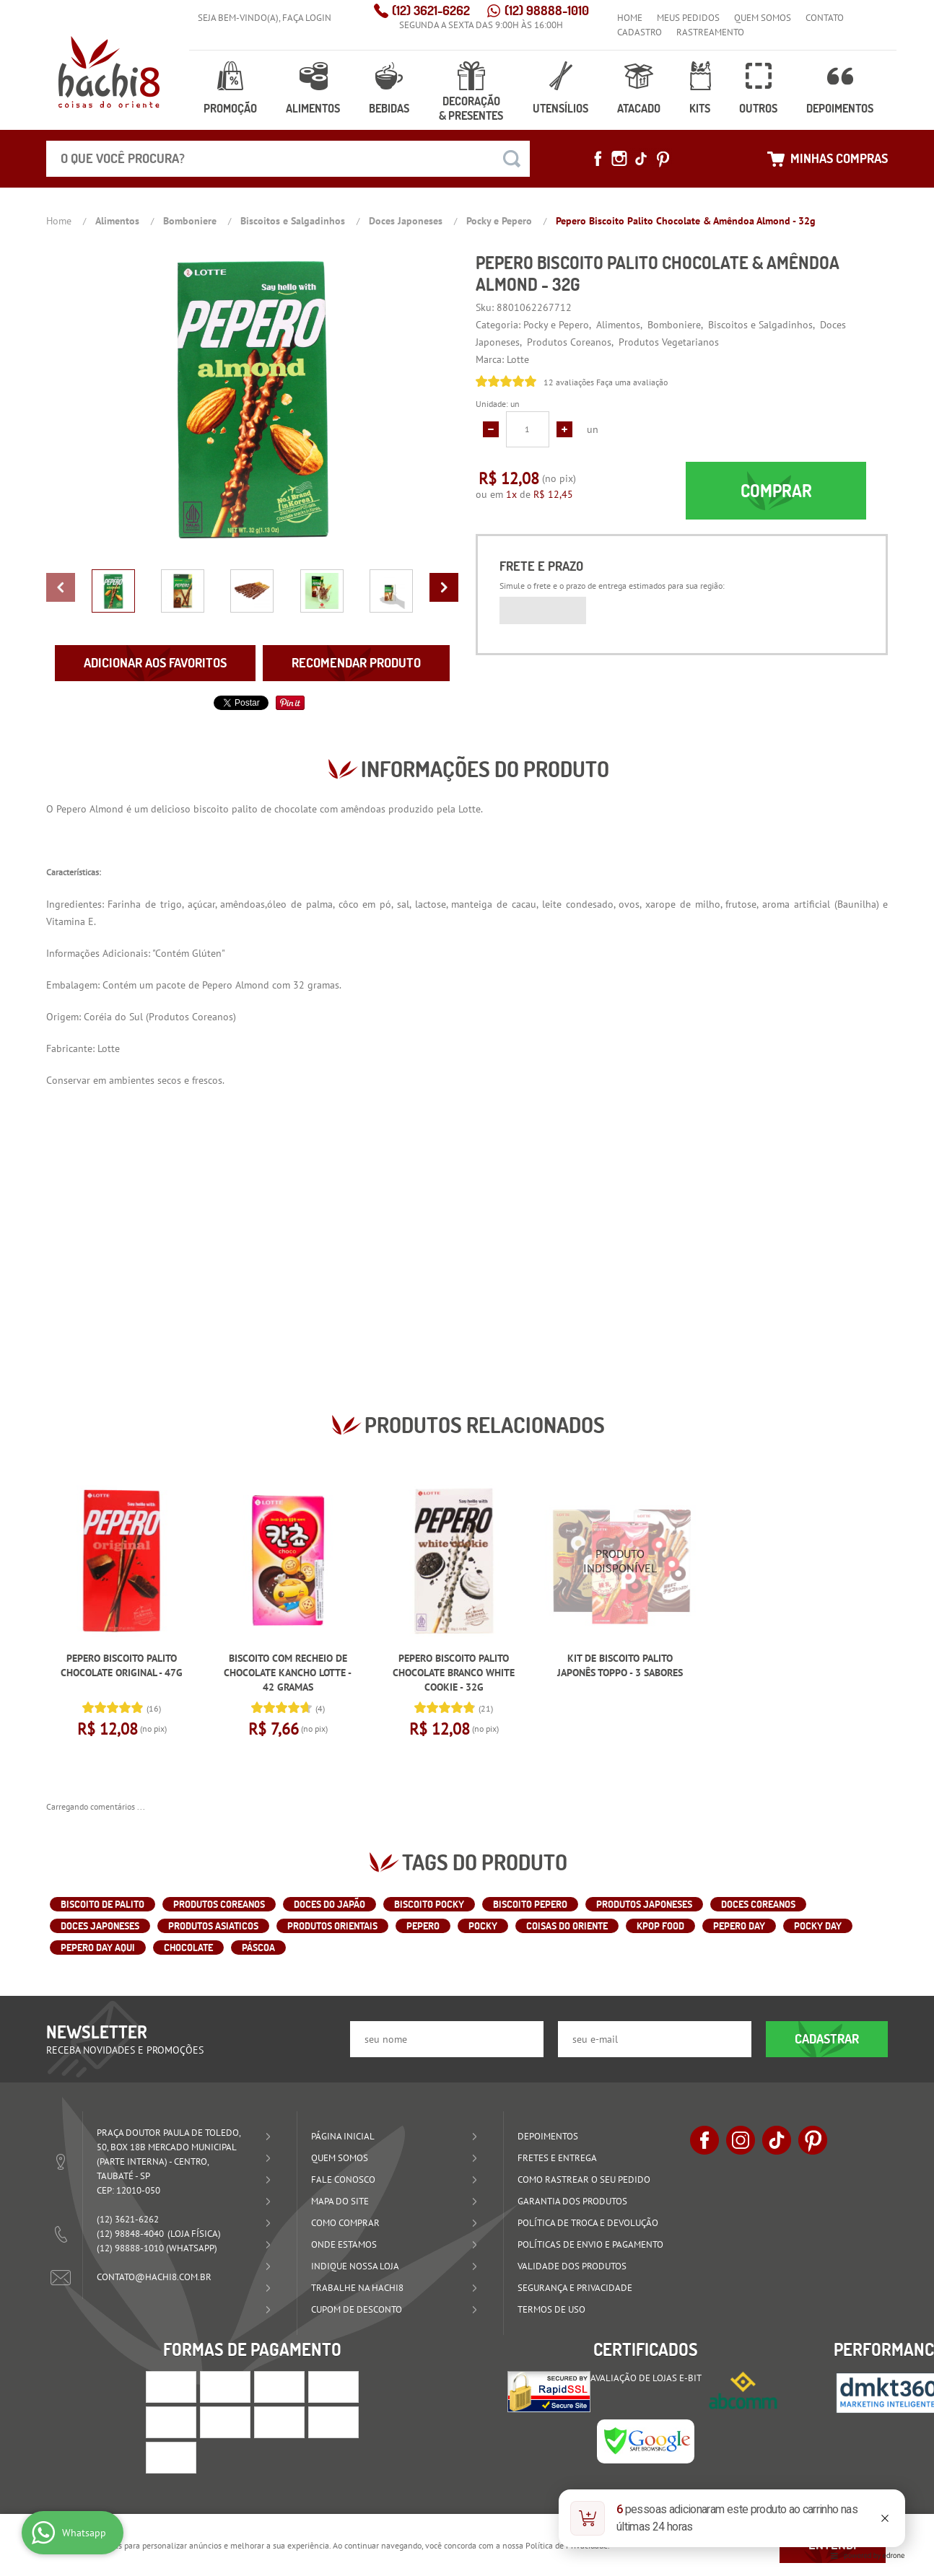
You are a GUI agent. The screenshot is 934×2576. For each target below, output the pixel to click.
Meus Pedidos (688, 18)
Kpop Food (660, 1925)
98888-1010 (547, 10)
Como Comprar (345, 2223)
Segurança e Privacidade (575, 2288)
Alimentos (313, 108)
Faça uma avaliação (632, 382)
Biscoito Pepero (530, 1904)
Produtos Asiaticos (213, 1925)
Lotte (469, 808)
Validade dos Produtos (572, 2266)
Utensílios (560, 108)
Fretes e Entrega (557, 2158)
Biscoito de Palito (102, 1904)
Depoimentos (839, 108)
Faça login (306, 18)
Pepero (71, 808)
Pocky (482, 1925)
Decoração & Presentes (471, 108)
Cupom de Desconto (356, 2309)
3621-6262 (431, 10)
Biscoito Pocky (429, 1904)
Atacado (638, 108)
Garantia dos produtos (572, 2201)
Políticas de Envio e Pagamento (590, 2244)
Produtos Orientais (332, 1925)
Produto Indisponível (620, 1561)
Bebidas (389, 108)
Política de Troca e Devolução (588, 2223)
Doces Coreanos (758, 1904)
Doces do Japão (329, 1904)
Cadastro (639, 32)
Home (629, 18)
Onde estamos (344, 2244)
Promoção (230, 108)
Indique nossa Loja (355, 2266)
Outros (758, 108)
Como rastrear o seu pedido (584, 2179)
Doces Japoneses (100, 1925)
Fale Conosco (343, 2179)
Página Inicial (343, 2136)
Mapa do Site (340, 2201)
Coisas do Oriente (567, 1925)
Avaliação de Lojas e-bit (646, 2378)
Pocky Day (818, 1925)
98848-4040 (130, 2233)
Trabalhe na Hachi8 (357, 2288)
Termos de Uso (551, 2309)
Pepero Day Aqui (98, 1947)
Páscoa (258, 1947)
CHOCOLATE (188, 1947)
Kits (699, 108)
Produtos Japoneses (644, 1904)
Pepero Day (739, 1925)
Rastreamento (710, 32)
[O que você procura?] (512, 159)
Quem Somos (762, 18)
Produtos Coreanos (191, 1016)
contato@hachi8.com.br (154, 2277)
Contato (825, 18)
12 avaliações (569, 382)
